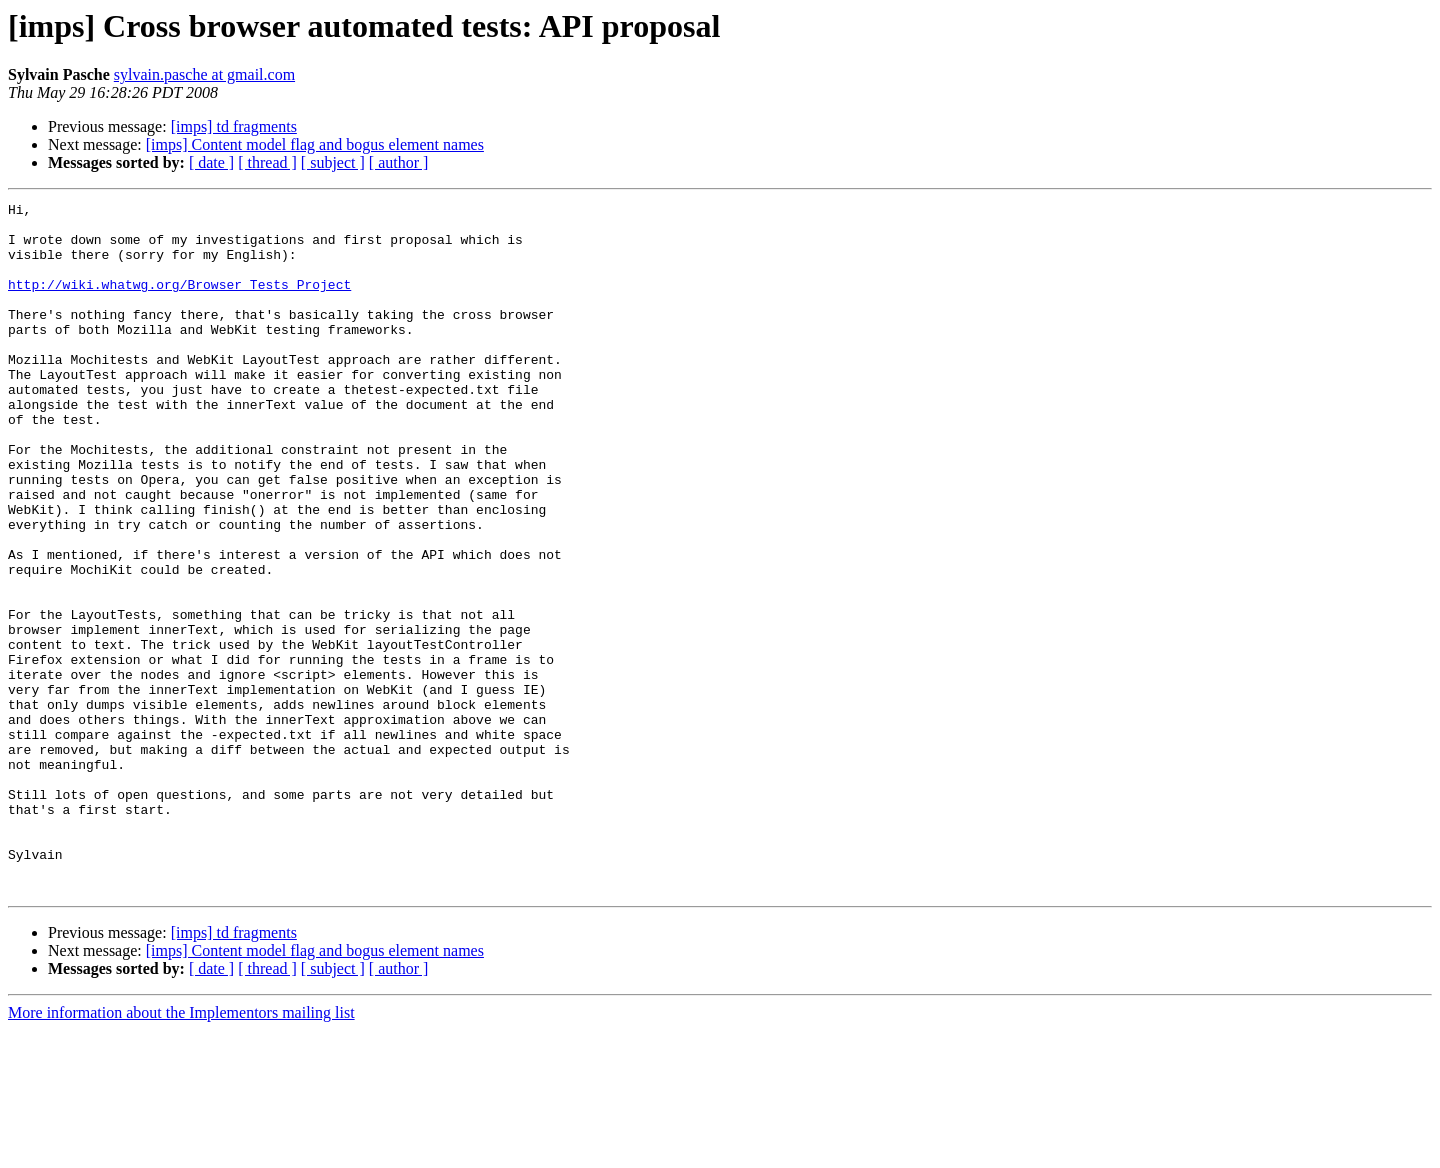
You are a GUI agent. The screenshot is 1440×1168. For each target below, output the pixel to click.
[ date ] (211, 162)
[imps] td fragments (234, 126)
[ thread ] (267, 162)
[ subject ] (333, 162)
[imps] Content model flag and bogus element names (315, 144)
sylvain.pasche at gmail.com (204, 74)
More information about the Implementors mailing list (181, 1150)
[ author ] (399, 162)
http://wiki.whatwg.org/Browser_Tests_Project (179, 302)
